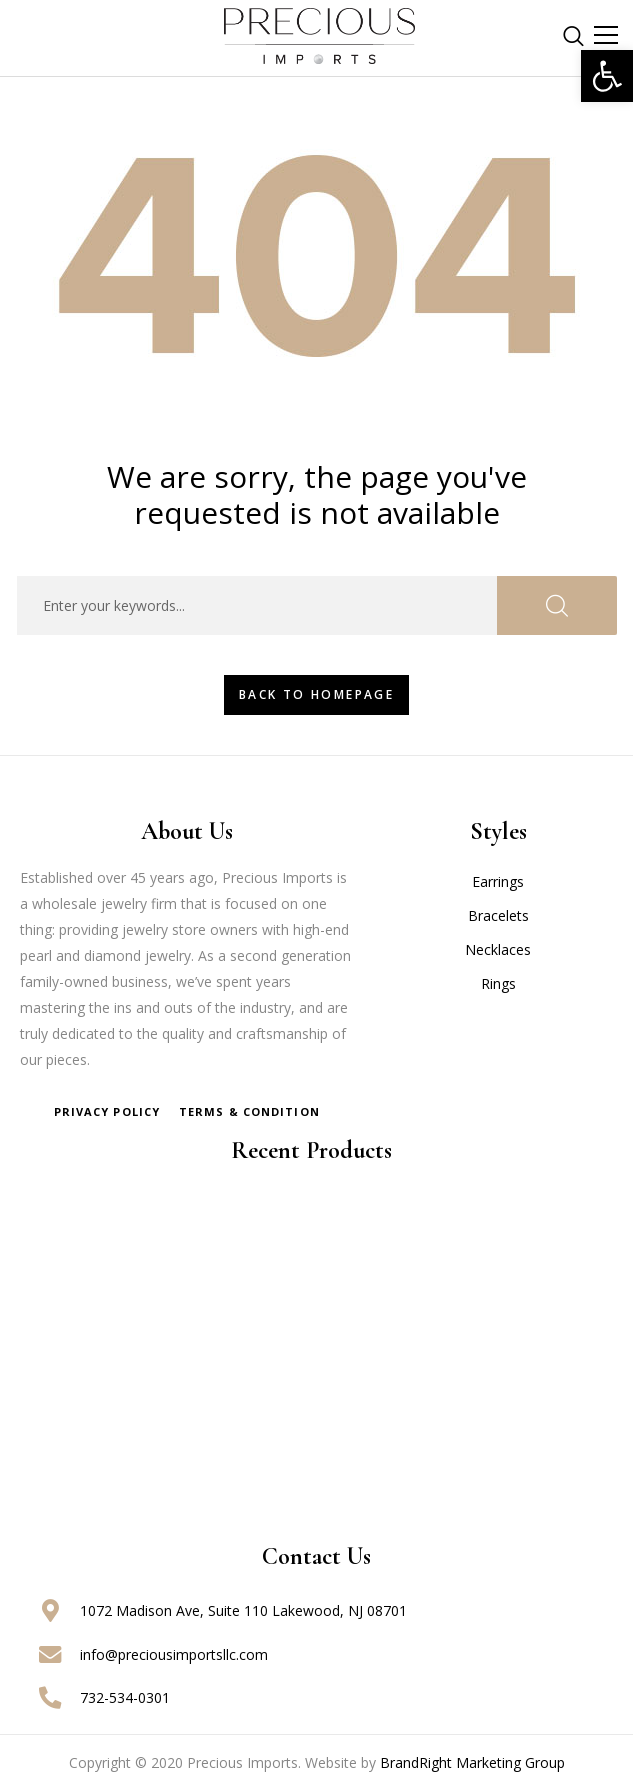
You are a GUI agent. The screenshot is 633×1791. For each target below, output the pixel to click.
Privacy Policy (107, 1111)
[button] (607, 76)
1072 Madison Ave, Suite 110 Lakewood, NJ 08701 (243, 1610)
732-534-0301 (125, 1697)
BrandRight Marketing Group (472, 1762)
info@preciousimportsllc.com (174, 1654)
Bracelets (498, 915)
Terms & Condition (249, 1111)
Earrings (498, 881)
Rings (498, 983)
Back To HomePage (316, 694)
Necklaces (498, 949)
